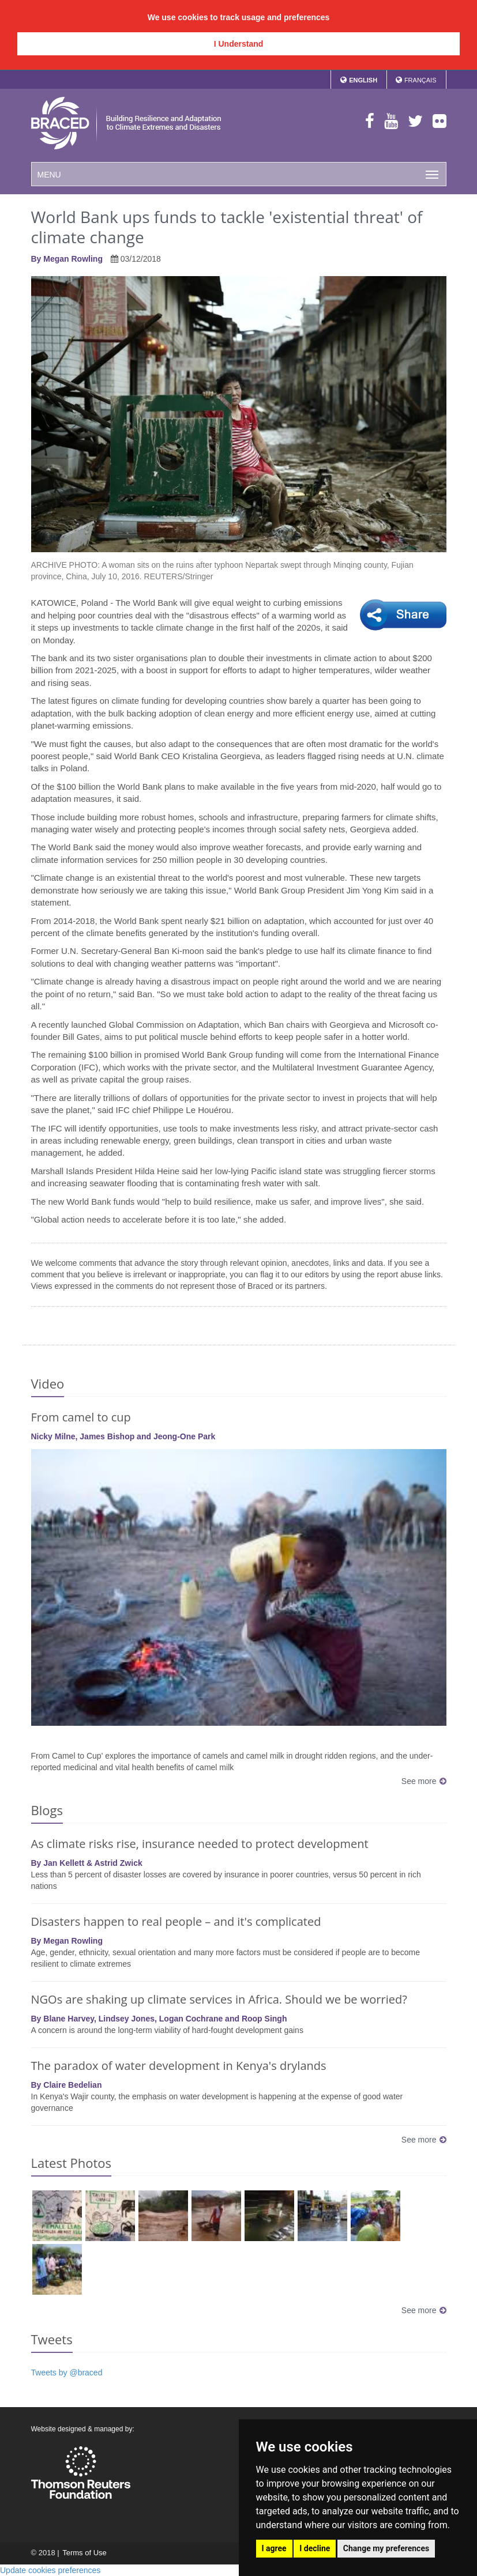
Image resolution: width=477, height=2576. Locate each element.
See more (423, 1781)
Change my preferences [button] (386, 2548)
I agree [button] (274, 2548)
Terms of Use (84, 2552)
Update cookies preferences (50, 2570)
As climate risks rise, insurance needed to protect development (200, 1843)
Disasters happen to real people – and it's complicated (176, 1921)
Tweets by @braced (67, 2372)
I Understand (239, 43)
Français (420, 80)
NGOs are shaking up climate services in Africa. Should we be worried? (219, 1999)
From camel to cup (81, 1417)
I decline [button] (314, 2548)
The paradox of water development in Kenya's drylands (178, 2065)
